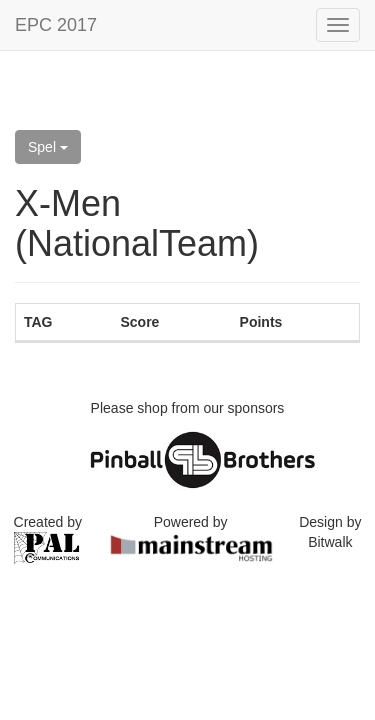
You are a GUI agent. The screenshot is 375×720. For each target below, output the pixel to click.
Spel (48, 147)
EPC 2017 (56, 25)
